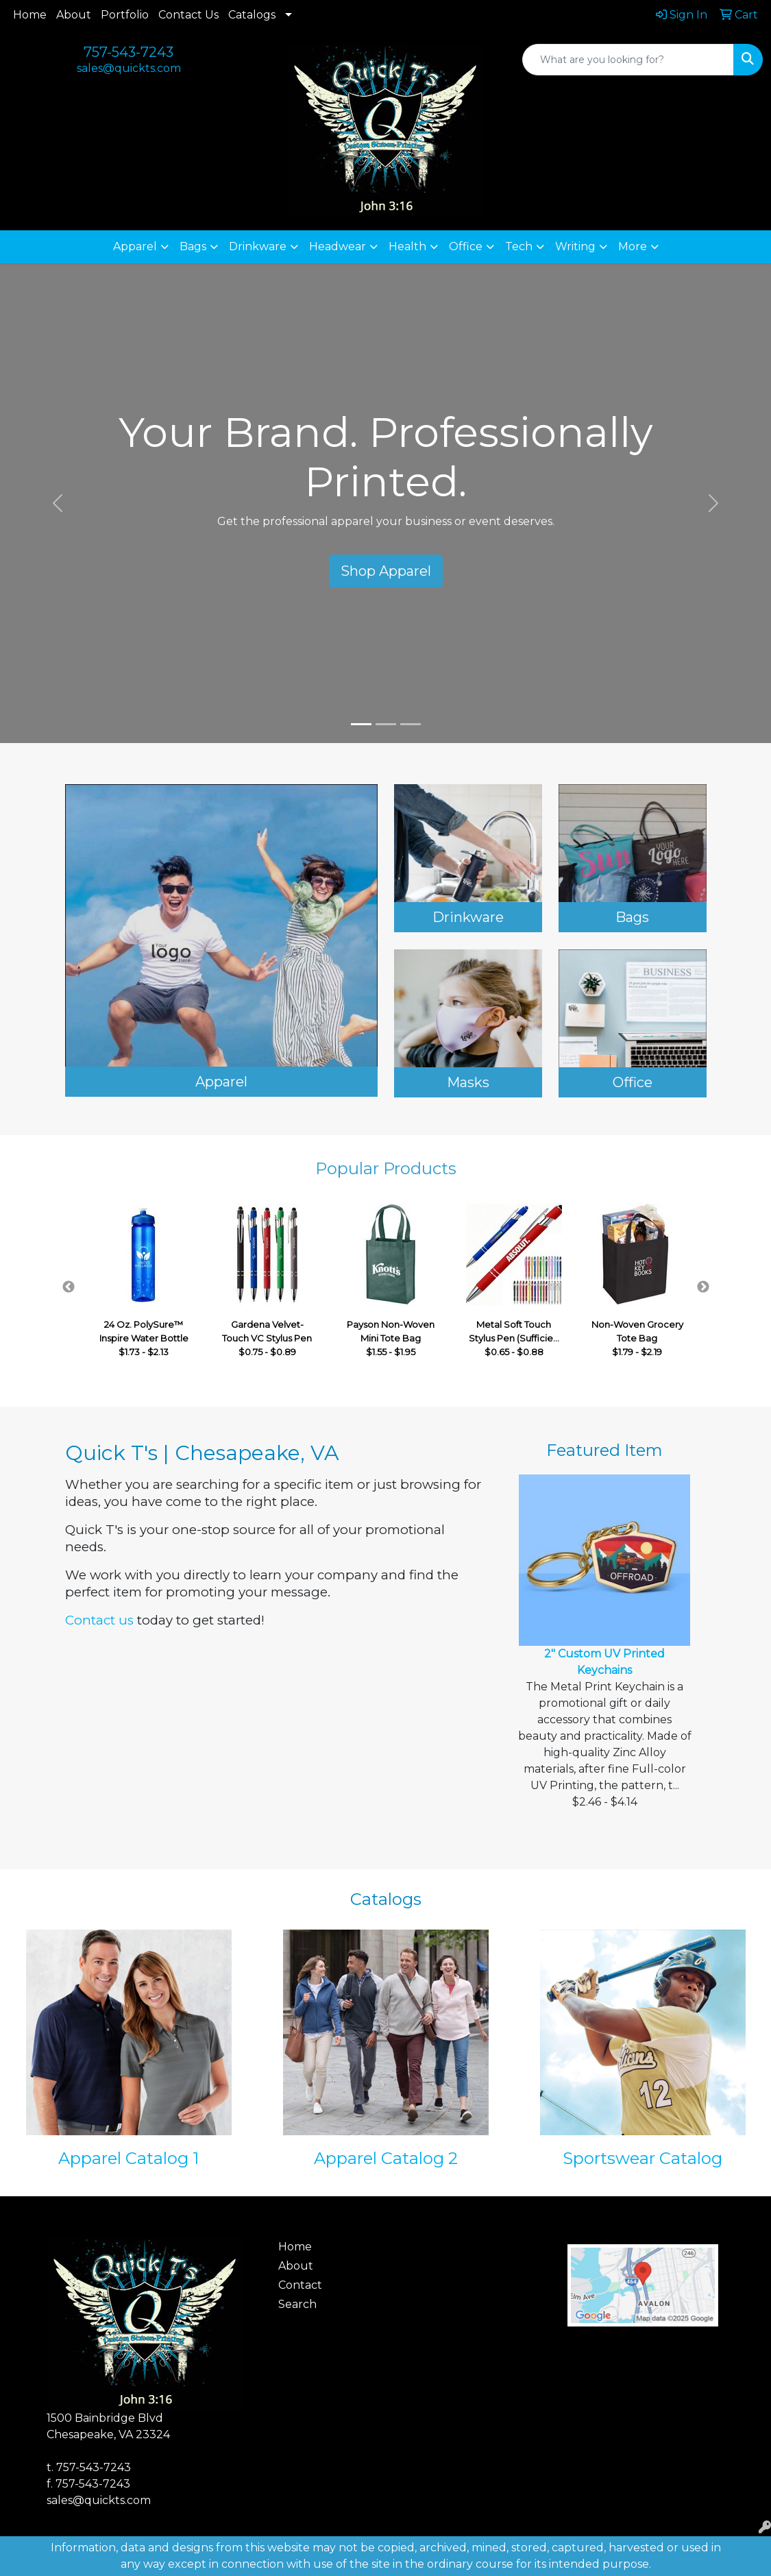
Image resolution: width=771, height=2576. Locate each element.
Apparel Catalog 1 (128, 2158)
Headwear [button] (337, 246)
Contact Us (188, 14)
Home (30, 14)
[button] (58, 503)
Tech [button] (519, 246)
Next (703, 1287)
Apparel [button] (135, 246)
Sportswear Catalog (642, 2158)
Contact (300, 2285)
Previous (68, 1287)
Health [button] (407, 246)
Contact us (99, 1620)
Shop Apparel (386, 571)
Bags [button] (193, 246)
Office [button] (465, 246)
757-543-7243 (128, 52)
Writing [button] (575, 246)
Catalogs (252, 14)
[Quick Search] (628, 59)
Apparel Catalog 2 (386, 2158)
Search (297, 2304)
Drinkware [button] (257, 246)
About (73, 14)
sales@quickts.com (129, 68)
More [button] (632, 246)
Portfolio (125, 14)
